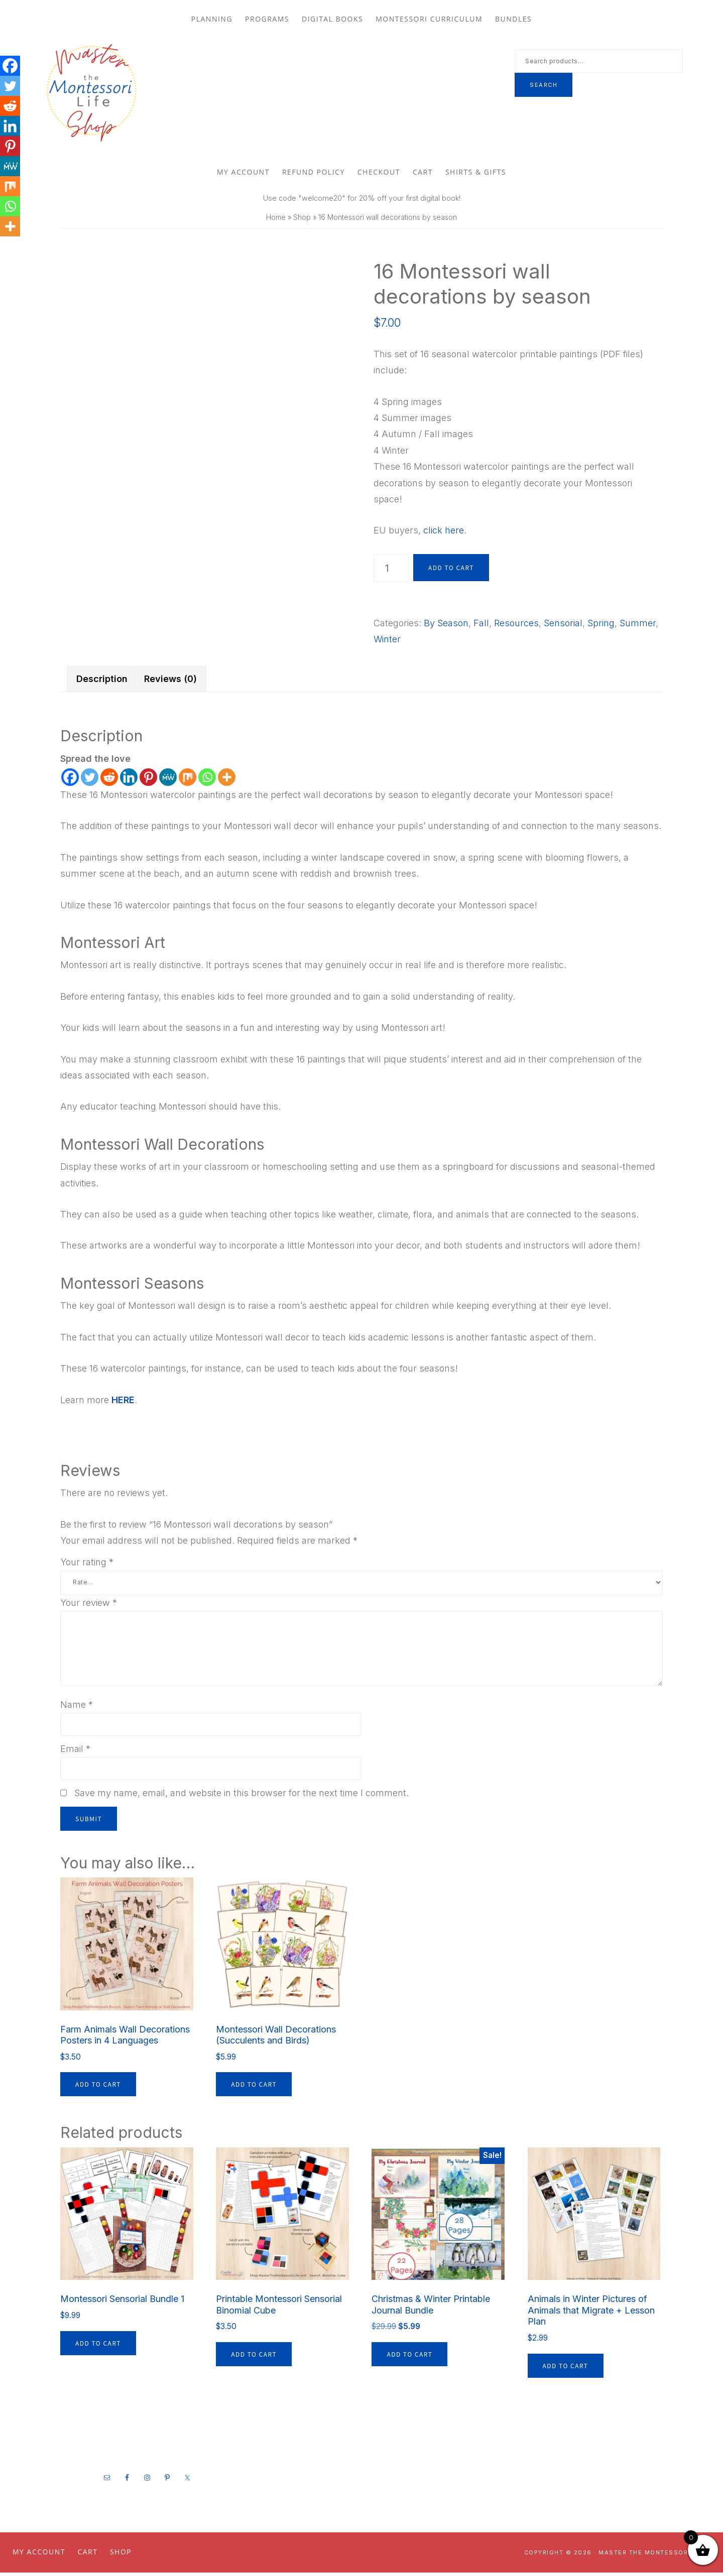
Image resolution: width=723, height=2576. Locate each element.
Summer (638, 626)
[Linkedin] (129, 780)
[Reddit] (109, 780)
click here (443, 533)
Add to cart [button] (98, 2087)
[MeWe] (168, 780)
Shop (302, 220)
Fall (481, 626)
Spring (601, 626)
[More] (226, 780)
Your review (88, 1605)
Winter (387, 642)
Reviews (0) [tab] (170, 681)
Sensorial (563, 626)
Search (543, 86)
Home (276, 220)
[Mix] (187, 780)
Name (76, 1707)
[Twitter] (89, 780)
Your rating (86, 1565)
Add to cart (451, 570)
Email (75, 1751)
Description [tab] (102, 681)
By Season (446, 626)
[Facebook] (70, 780)
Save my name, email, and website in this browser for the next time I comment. (241, 1796)
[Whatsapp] (207, 780)
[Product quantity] (391, 571)
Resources (516, 626)
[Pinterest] (148, 780)
